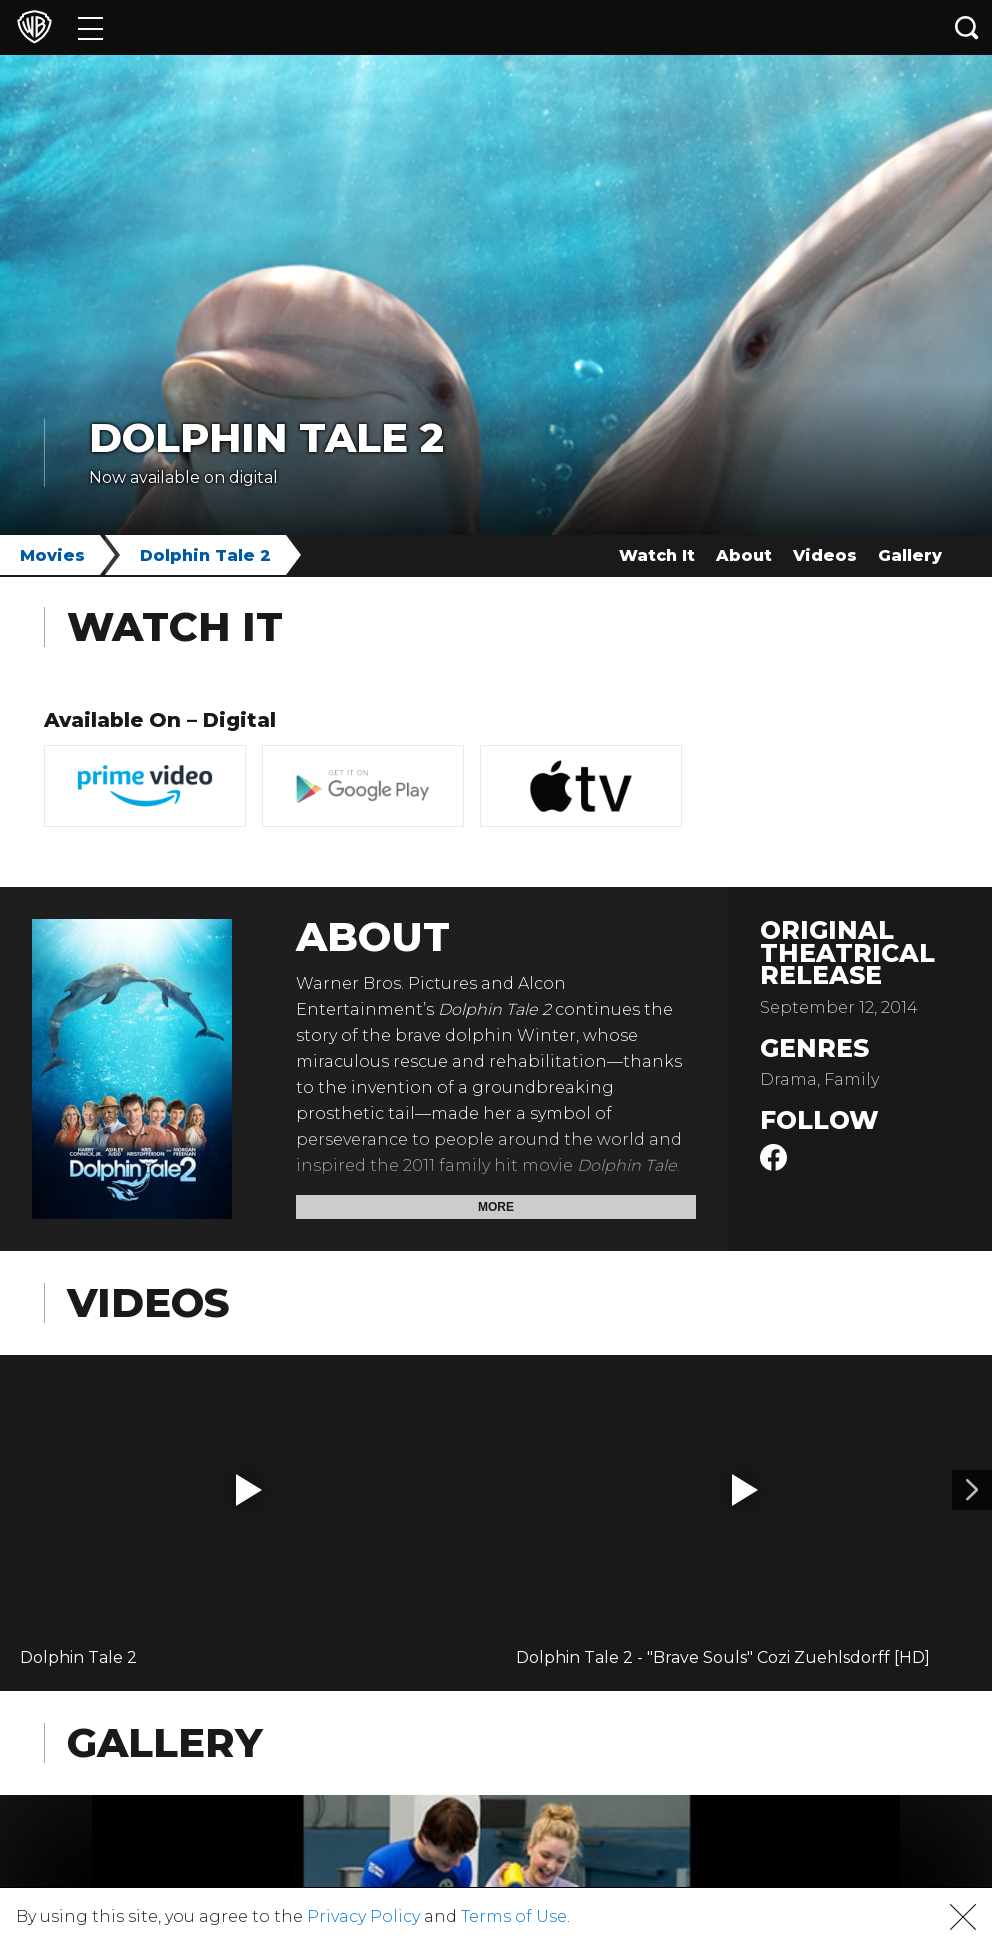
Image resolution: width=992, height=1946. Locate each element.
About (744, 555)
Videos (825, 555)
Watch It (657, 555)
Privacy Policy (363, 1916)
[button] (249, 1490)
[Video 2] (972, 1490)
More (496, 1207)
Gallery (910, 555)
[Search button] (967, 27)
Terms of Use (514, 1916)
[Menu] (90, 27)
